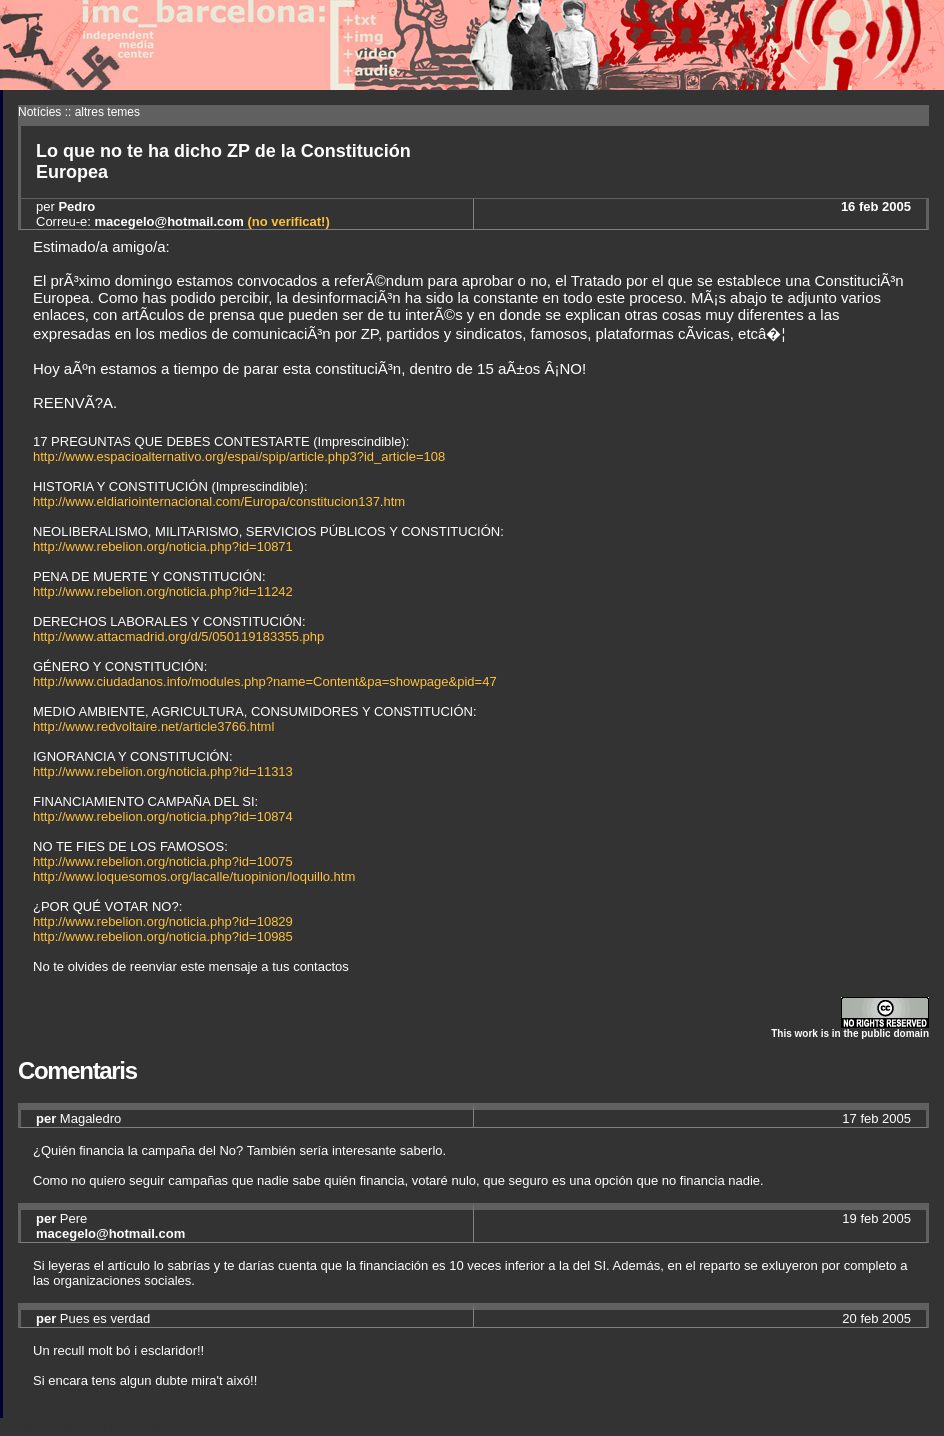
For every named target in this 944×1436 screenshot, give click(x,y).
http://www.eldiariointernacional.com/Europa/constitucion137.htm (219, 501)
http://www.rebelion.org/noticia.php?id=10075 (163, 861)
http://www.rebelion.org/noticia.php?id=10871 (163, 546)
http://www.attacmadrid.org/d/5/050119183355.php (178, 636)
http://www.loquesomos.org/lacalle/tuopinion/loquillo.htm (194, 876)
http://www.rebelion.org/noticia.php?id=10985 (163, 936)
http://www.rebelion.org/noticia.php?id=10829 (163, 921)
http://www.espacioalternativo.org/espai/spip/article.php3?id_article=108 (239, 456)
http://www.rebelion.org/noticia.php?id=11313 (163, 771)
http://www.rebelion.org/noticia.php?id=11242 (163, 591)
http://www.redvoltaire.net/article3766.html (153, 726)
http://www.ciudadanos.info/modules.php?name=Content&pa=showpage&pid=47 (265, 681)
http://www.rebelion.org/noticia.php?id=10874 (163, 816)
